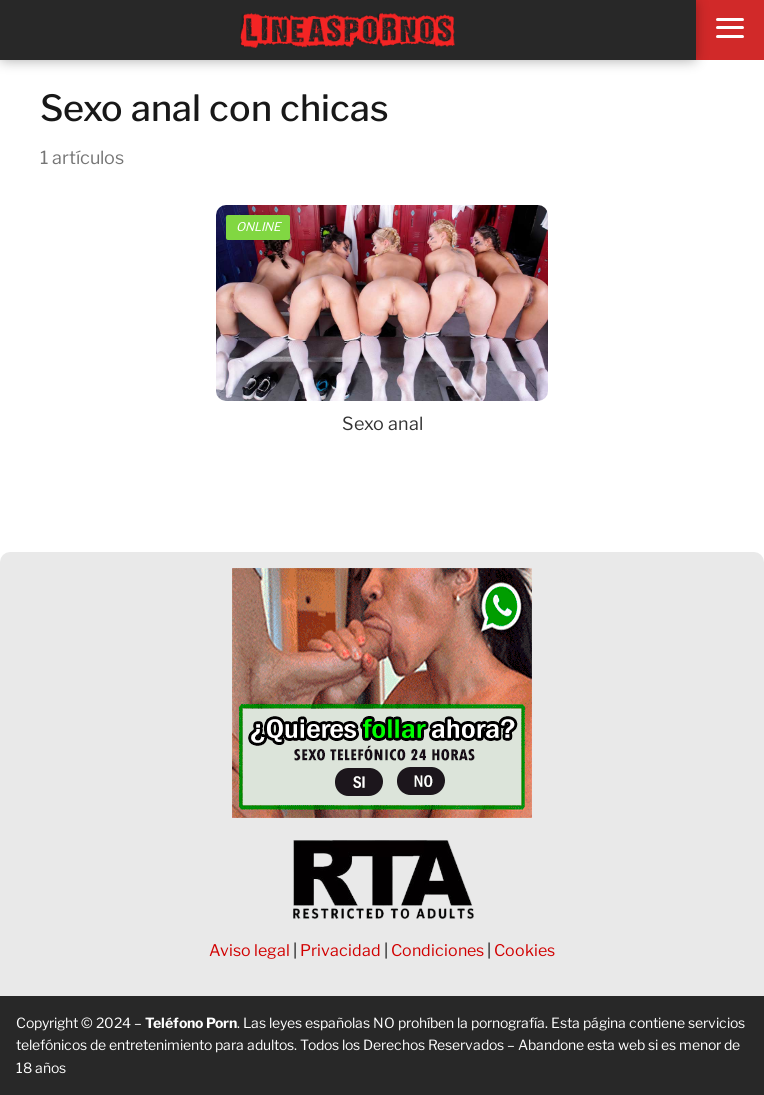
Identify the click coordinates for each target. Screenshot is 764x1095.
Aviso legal (249, 950)
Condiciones (437, 950)
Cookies (524, 950)
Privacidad (340, 950)
